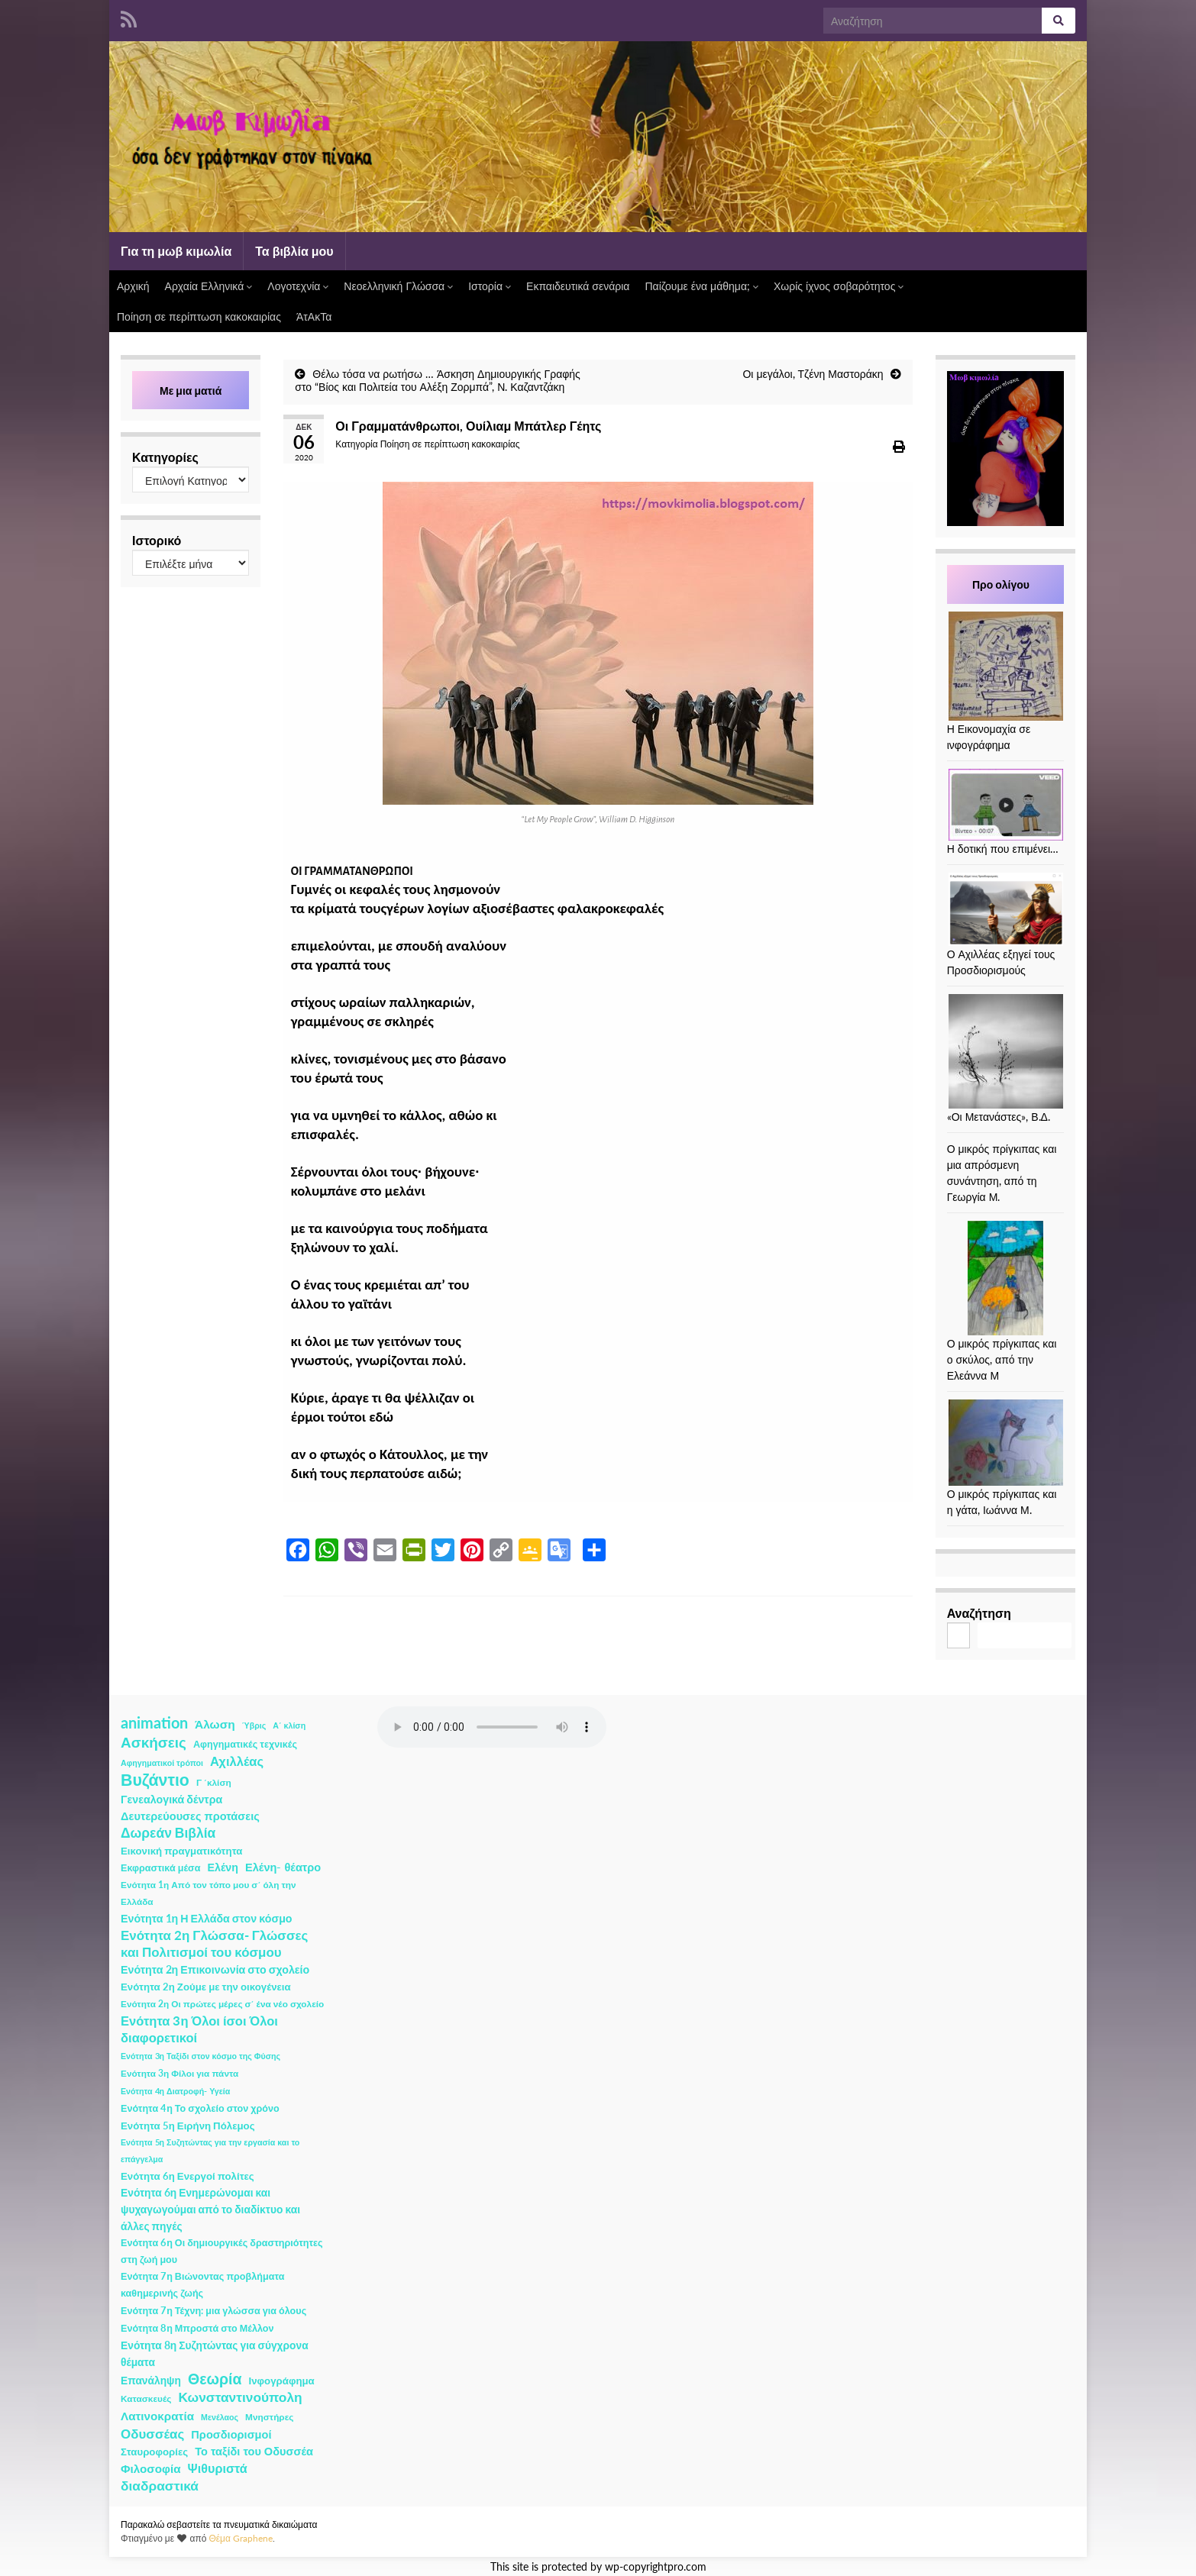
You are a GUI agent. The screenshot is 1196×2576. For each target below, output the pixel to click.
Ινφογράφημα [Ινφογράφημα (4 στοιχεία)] (282, 2380)
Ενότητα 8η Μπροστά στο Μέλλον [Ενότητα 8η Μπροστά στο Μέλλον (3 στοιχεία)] (197, 2328)
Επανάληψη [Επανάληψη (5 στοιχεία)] (151, 2380)
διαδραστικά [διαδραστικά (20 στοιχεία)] (160, 2486)
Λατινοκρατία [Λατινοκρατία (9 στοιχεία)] (157, 2416)
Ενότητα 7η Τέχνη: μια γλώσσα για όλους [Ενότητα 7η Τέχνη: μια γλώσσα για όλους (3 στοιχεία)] (213, 2310)
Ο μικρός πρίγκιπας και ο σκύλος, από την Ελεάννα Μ (1002, 1359)
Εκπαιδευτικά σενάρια (577, 285)
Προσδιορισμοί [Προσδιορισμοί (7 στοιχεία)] (231, 2434)
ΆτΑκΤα (313, 316)
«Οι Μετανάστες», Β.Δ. (998, 1116)
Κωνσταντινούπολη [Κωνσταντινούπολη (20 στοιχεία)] (240, 2397)
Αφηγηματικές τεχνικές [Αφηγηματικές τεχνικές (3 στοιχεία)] (245, 1744)
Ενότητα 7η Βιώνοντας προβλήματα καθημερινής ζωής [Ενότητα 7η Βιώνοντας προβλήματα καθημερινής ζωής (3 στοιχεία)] (202, 2285)
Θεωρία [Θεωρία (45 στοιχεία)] (215, 2379)
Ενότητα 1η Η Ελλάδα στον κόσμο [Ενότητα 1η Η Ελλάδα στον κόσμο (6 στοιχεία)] (207, 1918)
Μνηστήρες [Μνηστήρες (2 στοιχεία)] (269, 2417)
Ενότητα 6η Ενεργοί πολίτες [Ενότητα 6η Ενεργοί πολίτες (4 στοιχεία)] (187, 2176)
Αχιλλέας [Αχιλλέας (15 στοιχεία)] (236, 1761)
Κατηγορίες (165, 457)
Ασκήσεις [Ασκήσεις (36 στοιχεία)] (153, 1742)
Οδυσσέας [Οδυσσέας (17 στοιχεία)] (152, 2434)
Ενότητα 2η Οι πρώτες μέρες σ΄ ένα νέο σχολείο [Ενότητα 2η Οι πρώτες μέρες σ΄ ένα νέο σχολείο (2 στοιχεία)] (222, 2003)
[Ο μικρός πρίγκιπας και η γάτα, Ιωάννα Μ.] (1006, 1442)
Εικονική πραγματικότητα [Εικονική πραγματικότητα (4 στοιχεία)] (181, 1851)
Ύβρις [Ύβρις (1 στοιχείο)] (254, 1725)
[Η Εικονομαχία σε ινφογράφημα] (1006, 666)
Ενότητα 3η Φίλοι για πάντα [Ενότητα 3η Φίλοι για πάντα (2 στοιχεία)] (179, 2073)
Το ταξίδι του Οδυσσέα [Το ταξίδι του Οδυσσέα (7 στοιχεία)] (254, 2451)
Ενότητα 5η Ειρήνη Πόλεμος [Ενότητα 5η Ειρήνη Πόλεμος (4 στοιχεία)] (188, 2125)
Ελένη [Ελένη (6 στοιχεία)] (223, 1867)
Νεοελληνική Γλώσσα (398, 285)
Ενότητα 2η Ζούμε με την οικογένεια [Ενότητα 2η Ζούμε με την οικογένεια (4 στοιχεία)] (206, 1986)
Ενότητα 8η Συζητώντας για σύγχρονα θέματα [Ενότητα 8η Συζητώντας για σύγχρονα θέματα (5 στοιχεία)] (215, 2353)
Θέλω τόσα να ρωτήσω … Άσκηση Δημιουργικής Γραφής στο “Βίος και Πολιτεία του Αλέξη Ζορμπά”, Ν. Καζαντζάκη (437, 380)
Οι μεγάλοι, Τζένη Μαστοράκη (812, 373)
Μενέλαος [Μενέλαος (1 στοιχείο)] (219, 2417)
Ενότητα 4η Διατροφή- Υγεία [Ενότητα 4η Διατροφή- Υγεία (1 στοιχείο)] (175, 2091)
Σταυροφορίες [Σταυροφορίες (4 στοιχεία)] (154, 2451)
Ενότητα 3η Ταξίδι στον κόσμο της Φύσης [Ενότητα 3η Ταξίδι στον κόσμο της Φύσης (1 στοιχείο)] (200, 2056)
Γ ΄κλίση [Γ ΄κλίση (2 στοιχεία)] (213, 1782)
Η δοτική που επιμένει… (1003, 848)
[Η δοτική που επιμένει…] (1006, 805)
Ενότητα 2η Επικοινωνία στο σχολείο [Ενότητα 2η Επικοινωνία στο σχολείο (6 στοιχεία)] (215, 1969)
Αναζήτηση (979, 1613)
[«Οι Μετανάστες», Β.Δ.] (1006, 1051)
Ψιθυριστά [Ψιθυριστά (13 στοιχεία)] (217, 2468)
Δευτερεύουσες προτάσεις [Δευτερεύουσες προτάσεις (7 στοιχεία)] (190, 1815)
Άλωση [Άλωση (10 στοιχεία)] (215, 1724)
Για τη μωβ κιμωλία (176, 251)
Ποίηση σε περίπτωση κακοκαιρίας (199, 316)
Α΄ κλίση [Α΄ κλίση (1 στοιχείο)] (289, 1725)
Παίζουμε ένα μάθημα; (701, 285)
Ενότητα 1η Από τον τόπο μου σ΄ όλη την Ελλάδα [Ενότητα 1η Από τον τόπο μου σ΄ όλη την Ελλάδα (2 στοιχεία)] (208, 1893)
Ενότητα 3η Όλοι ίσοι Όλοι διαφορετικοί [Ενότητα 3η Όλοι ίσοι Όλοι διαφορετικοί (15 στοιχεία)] (199, 2029)
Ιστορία (489, 285)
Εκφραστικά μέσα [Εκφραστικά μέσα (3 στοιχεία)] (161, 1868)
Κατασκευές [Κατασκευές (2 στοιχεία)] (146, 2398)
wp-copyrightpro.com (655, 2567)
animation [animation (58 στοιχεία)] (154, 1722)
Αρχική (133, 285)
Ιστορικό (156, 540)
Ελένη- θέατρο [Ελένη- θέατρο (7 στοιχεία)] (283, 1867)
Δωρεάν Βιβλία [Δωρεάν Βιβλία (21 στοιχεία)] (168, 1833)
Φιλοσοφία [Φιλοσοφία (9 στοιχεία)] (151, 2468)
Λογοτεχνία (297, 285)
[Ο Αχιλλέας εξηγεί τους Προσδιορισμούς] (1006, 909)
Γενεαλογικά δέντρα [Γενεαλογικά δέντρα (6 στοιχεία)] (171, 1799)
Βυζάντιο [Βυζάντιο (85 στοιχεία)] (155, 1779)
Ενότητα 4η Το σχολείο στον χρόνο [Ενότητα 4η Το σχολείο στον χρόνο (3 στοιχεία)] (200, 2108)
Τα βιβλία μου (294, 251)
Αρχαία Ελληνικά (209, 285)
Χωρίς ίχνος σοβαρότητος (838, 285)
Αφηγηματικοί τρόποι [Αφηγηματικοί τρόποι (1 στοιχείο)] (162, 1762)
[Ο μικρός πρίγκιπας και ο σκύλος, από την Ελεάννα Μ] (1005, 1278)
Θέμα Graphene (240, 2538)
